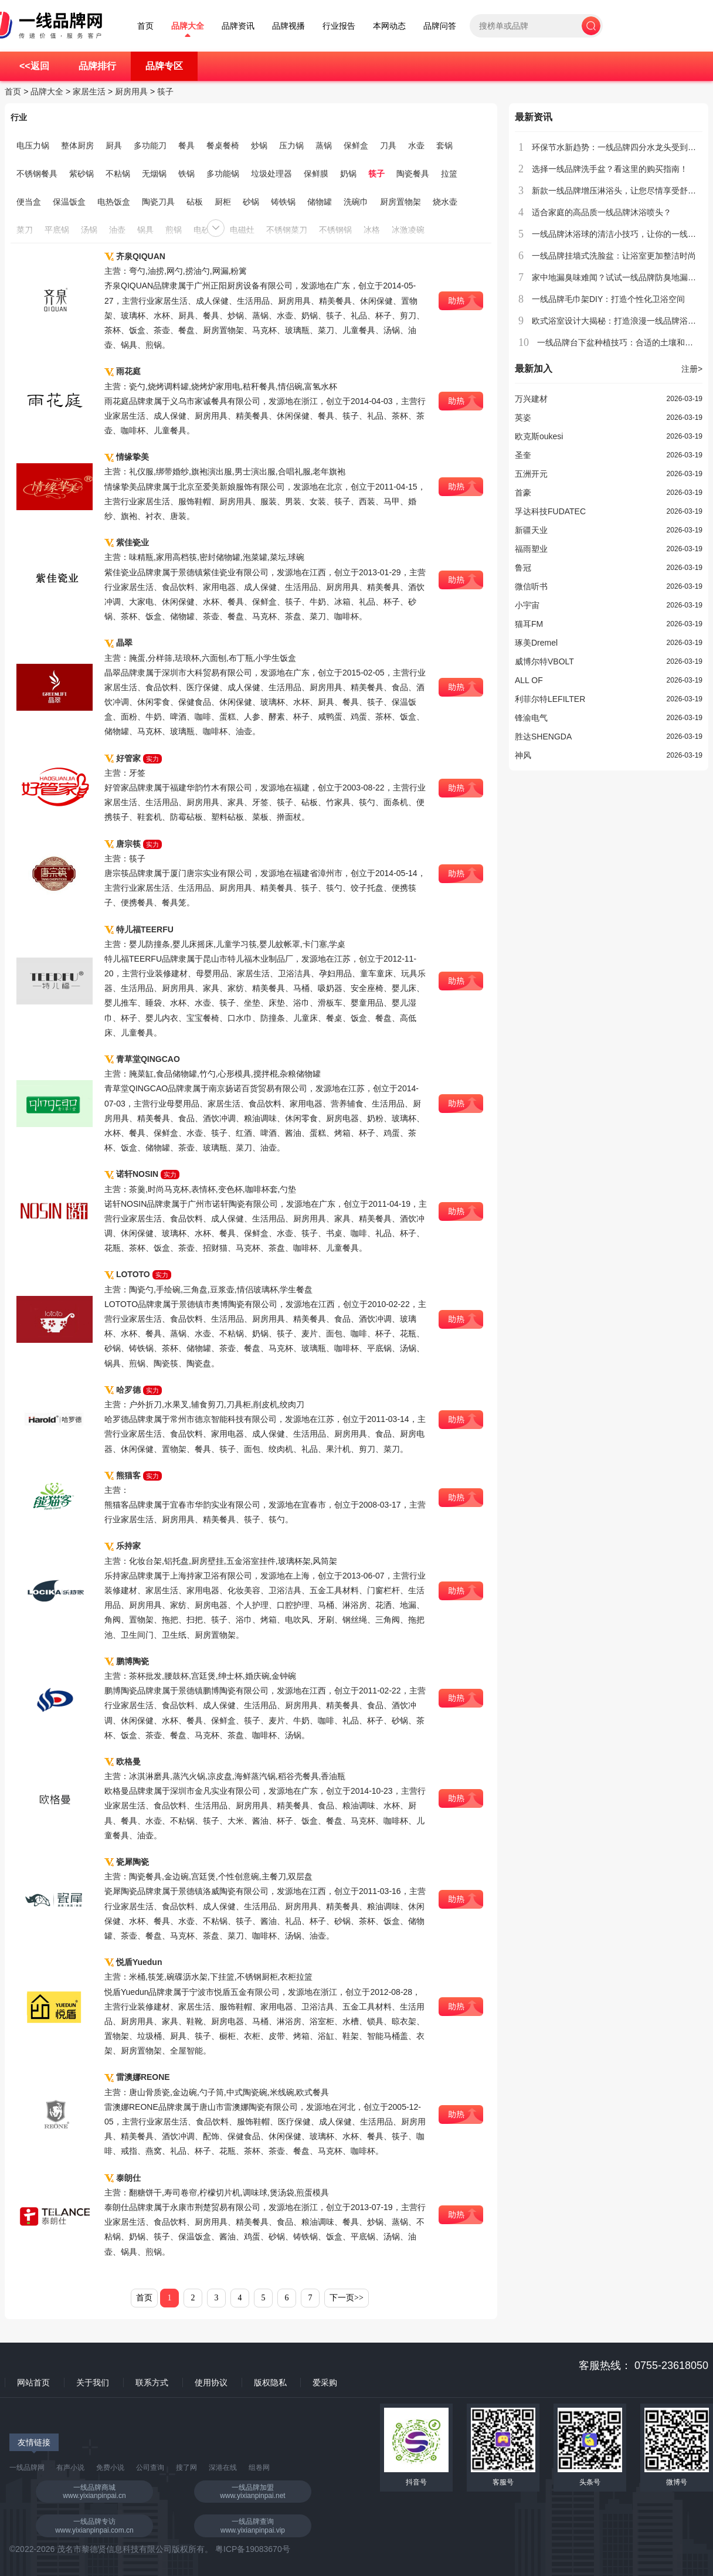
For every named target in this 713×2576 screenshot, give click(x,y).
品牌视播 (288, 26)
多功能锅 (222, 173)
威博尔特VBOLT (544, 661)
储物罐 (319, 201)
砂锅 (251, 201)
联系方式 (151, 2382)
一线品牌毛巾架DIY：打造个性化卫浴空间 (608, 299)
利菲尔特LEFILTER (550, 699)
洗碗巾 (356, 201)
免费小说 (110, 2467)
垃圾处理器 (271, 173)
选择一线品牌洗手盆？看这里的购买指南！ (610, 169)
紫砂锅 (81, 173)
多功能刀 (150, 145)
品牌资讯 (238, 26)
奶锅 (348, 173)
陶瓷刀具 (158, 201)
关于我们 (92, 2382)
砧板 (194, 201)
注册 (691, 369)
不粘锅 (118, 173)
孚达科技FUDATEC (550, 511)
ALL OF (529, 680)
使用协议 (211, 2382)
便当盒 (28, 201)
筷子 (165, 91)
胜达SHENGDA (543, 736)
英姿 (523, 417)
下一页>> (347, 2297)
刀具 (388, 145)
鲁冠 (523, 567)
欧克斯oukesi (539, 436)
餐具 (186, 145)
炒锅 (259, 145)
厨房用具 (131, 91)
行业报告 (338, 26)
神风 (523, 755)
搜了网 (186, 2467)
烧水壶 (445, 201)
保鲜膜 (316, 173)
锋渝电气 (531, 717)
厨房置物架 (400, 201)
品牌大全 (187, 26)
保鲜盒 (356, 145)
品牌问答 (439, 26)
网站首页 (33, 2382)
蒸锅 (323, 145)
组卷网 (259, 2467)
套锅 (444, 145)
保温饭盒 (69, 201)
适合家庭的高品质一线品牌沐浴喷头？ (601, 212)
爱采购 (325, 2382)
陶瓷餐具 (412, 173)
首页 (145, 26)
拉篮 (449, 173)
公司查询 (150, 2467)
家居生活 (89, 91)
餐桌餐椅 (222, 145)
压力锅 (291, 145)
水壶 (416, 145)
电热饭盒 (113, 201)
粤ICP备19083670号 (252, 2549)
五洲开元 (531, 473)
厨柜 (223, 201)
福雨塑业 (531, 549)
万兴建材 (531, 398)
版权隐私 (270, 2382)
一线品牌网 (27, 2467)
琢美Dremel (536, 642)
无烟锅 (154, 173)
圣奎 (523, 455)
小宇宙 (527, 605)
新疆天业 (531, 530)
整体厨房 (77, 145)
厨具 (114, 145)
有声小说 (70, 2467)
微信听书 (531, 586)
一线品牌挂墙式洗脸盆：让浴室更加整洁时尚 (614, 255)
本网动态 (389, 26)
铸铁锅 (283, 201)
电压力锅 (32, 145)
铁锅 (186, 173)
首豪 (523, 492)
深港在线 (223, 2467)
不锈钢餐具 (36, 173)
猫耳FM (529, 624)
